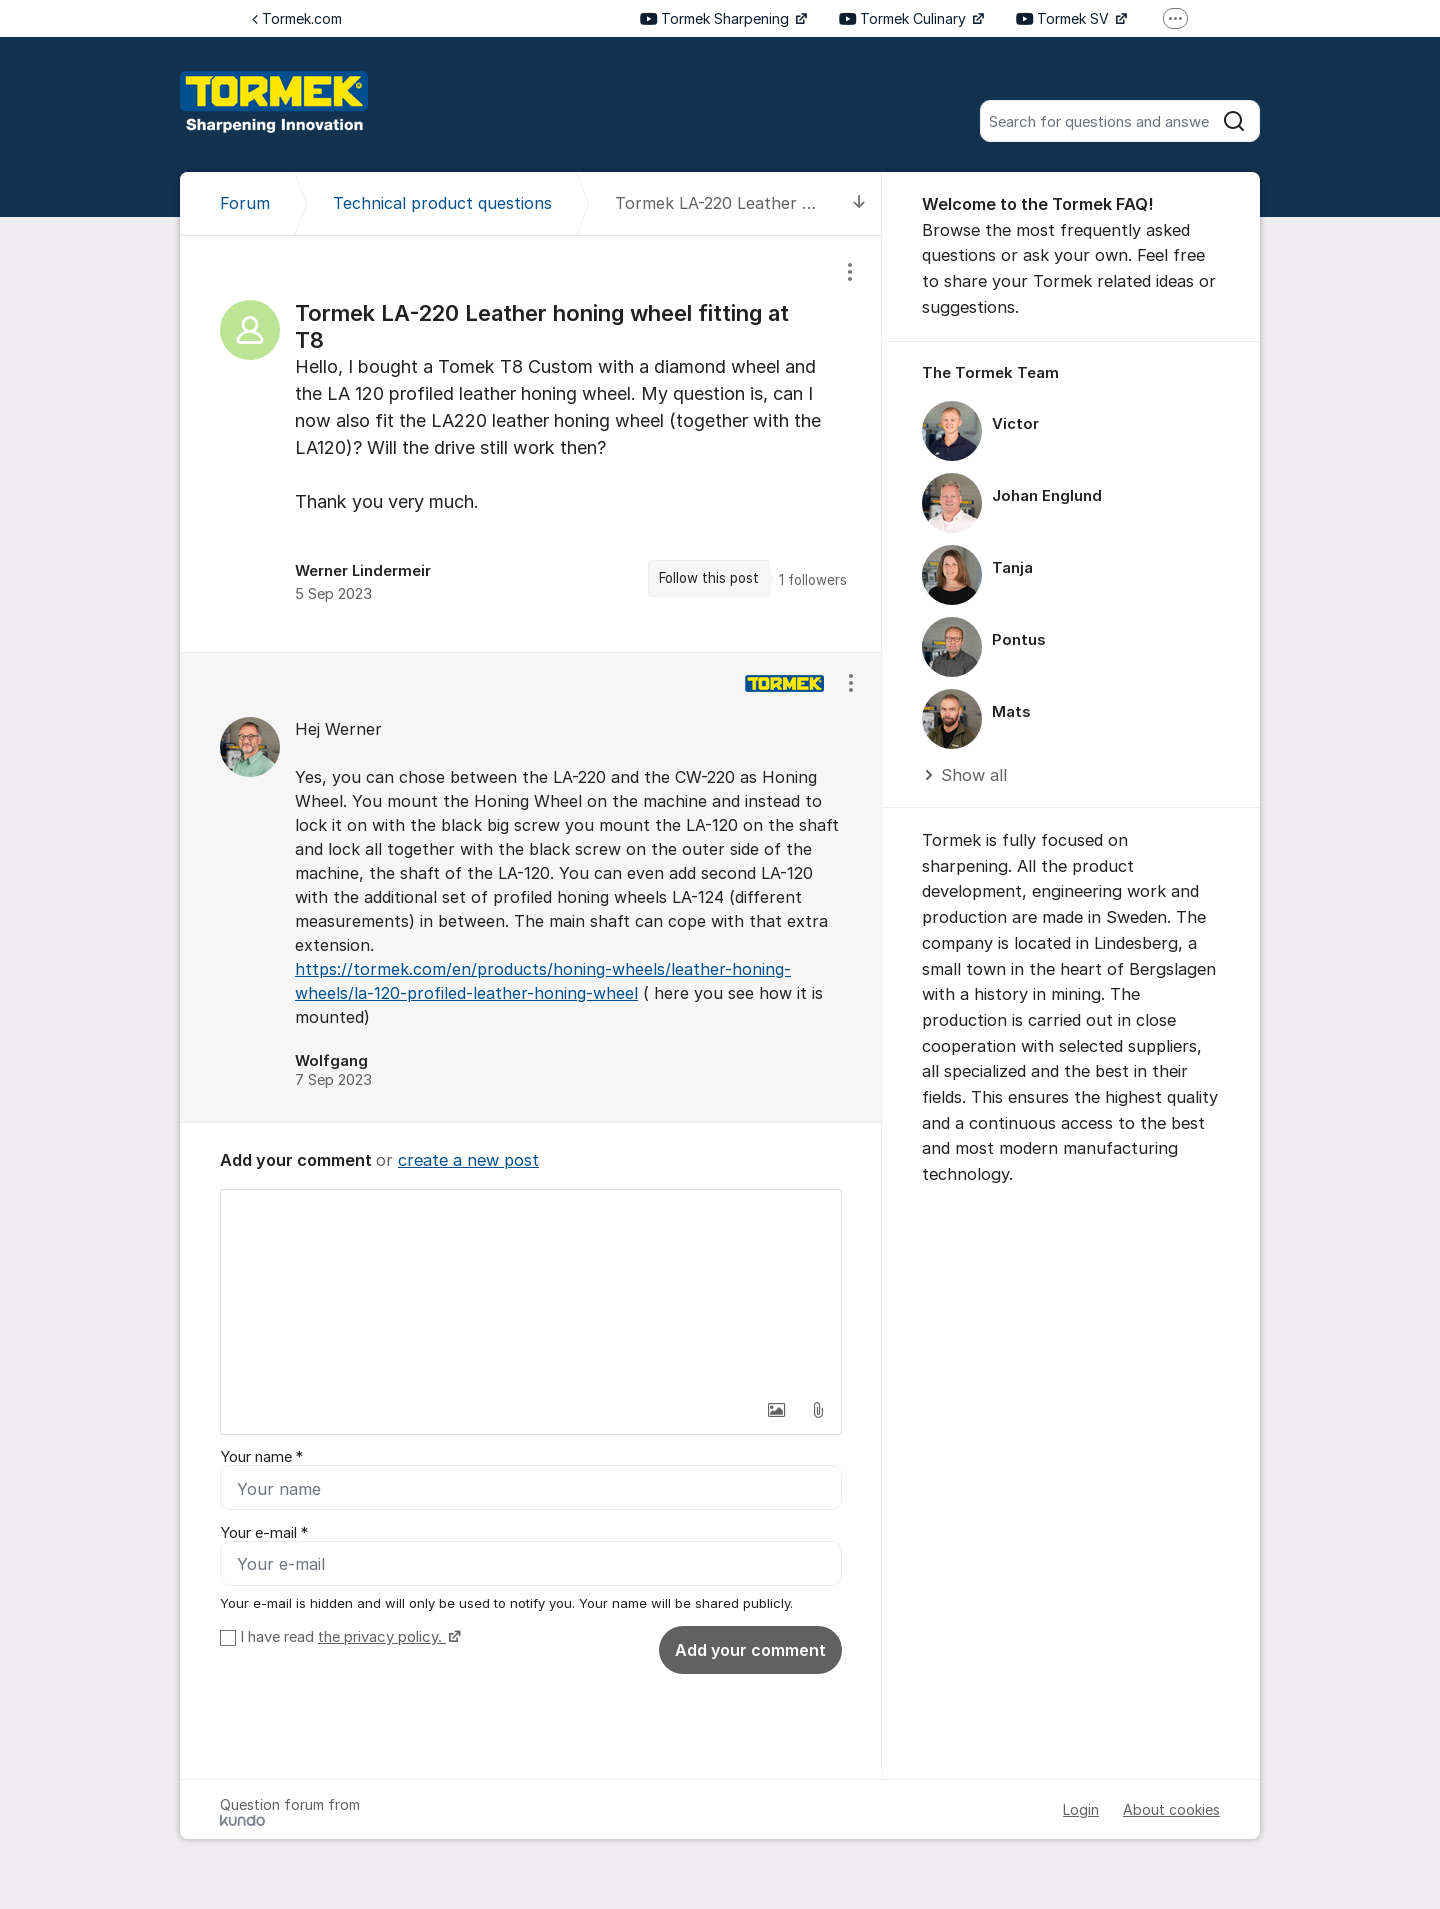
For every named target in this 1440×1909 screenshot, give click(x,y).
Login (1081, 1809)
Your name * (261, 1457)
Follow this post (709, 578)
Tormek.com (297, 18)
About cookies (1171, 1809)
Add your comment (750, 1650)
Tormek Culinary (904, 18)
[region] (531, 443)
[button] (776, 1410)
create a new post (468, 1160)
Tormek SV (1064, 18)
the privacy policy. (382, 1637)
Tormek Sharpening (716, 18)
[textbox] (531, 1290)
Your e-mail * (264, 1533)
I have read (348, 1637)
